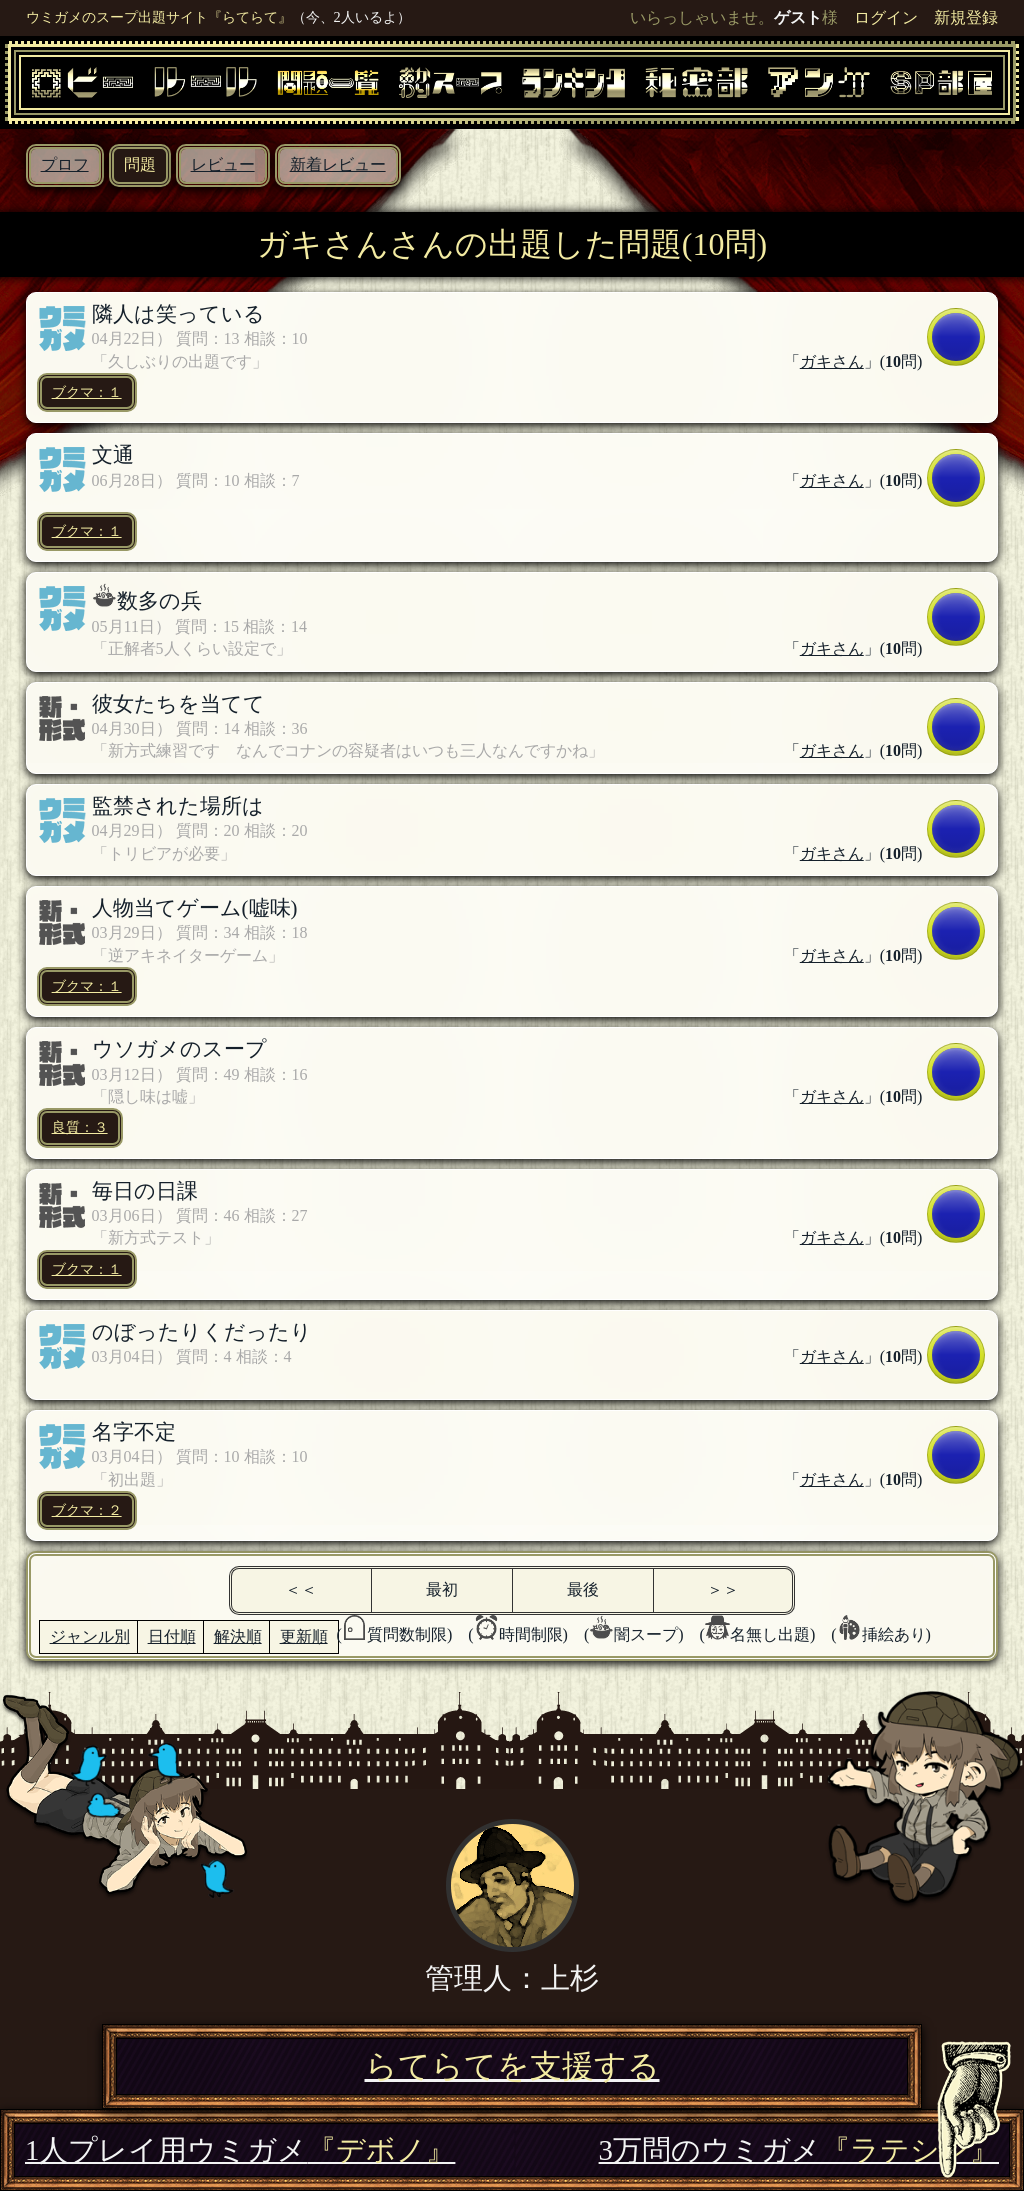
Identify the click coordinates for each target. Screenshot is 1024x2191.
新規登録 (966, 17)
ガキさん (832, 361)
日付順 (172, 1636)
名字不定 (134, 1431)
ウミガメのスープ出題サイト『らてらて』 (159, 17)
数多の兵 (159, 600)
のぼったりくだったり (202, 1331)
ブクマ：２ (87, 1510)
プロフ (65, 164)
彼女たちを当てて (178, 703)
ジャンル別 (90, 1636)
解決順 (238, 1636)
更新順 (304, 1636)
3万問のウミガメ (799, 2150)
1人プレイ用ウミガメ (240, 2150)
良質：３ (80, 1127)
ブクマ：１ (87, 392)
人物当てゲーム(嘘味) (195, 907)
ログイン (886, 17)
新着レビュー (338, 164)
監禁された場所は (178, 805)
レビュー (223, 164)
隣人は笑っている (178, 313)
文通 (113, 454)
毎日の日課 (145, 1190)
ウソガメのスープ (179, 1048)
